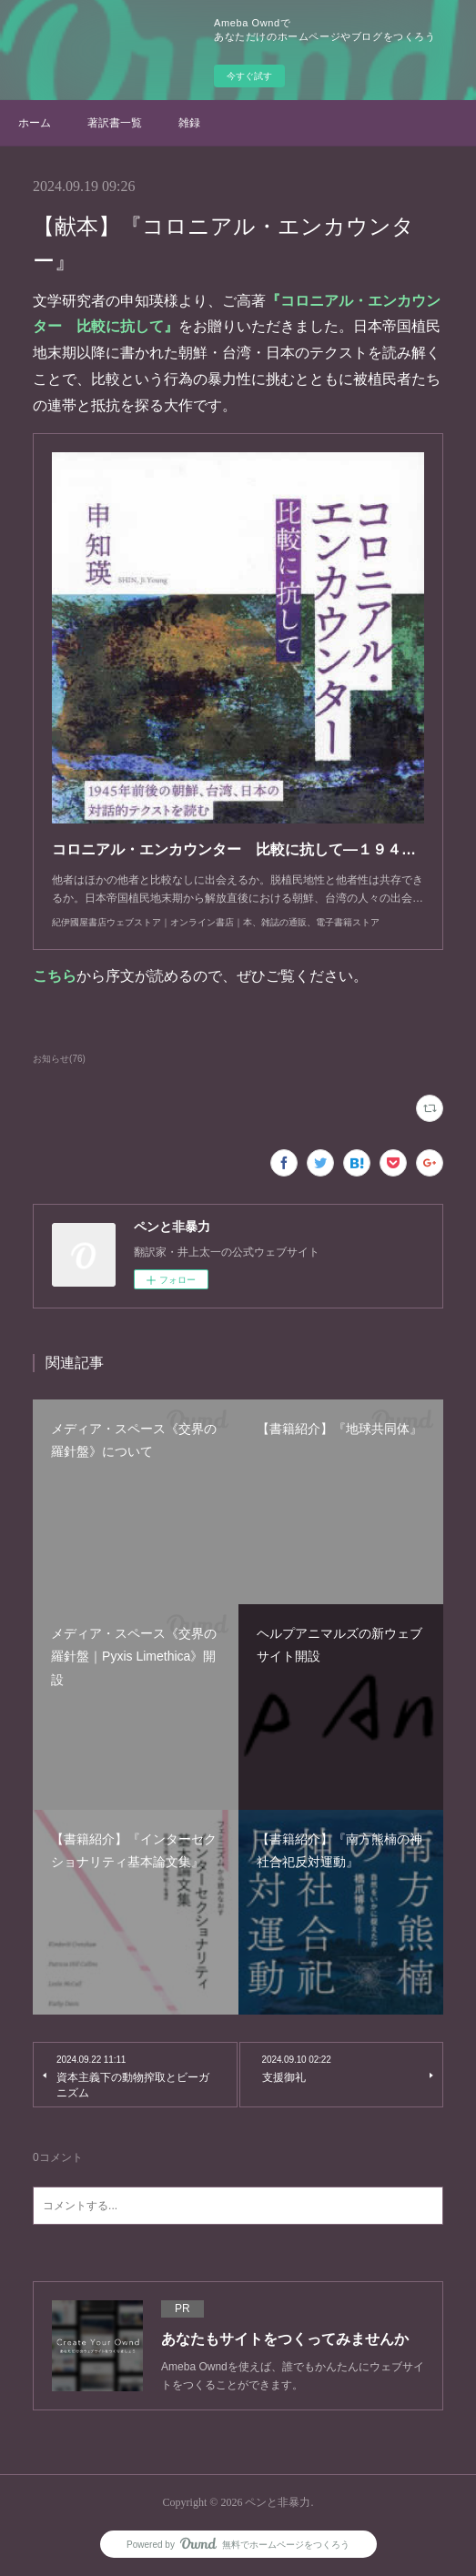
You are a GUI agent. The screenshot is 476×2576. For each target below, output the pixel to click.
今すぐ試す (249, 76)
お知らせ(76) (59, 1059)
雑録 (189, 122)
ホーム (34, 122)
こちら (54, 976)
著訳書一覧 (114, 122)
